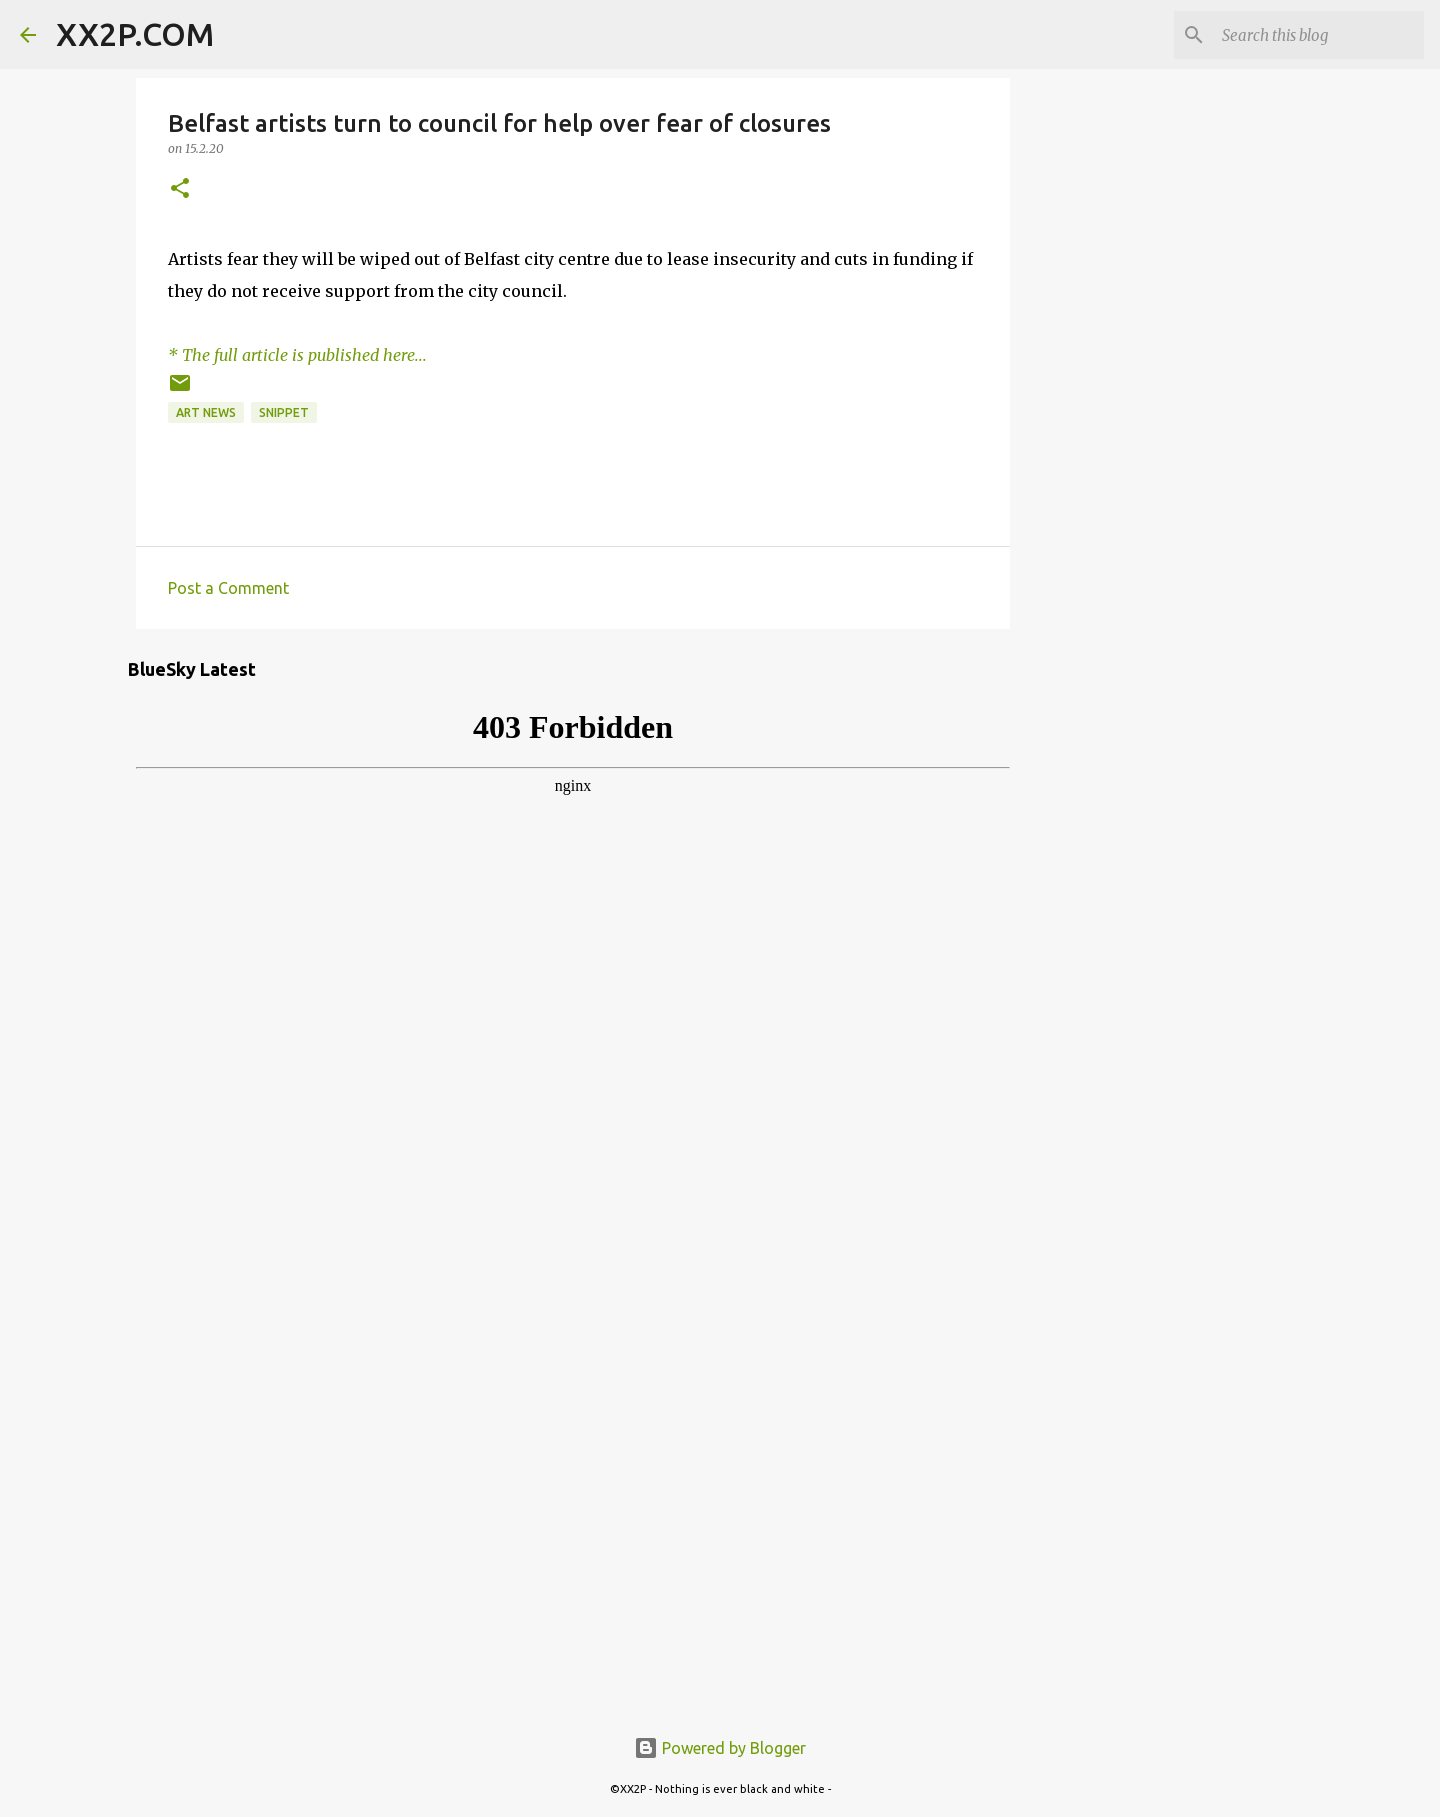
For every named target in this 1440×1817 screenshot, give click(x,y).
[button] (180, 189)
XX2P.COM (135, 34)
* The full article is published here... (297, 355)
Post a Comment (228, 588)
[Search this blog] (1319, 35)
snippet (284, 412)
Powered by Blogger (720, 1748)
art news (206, 412)
